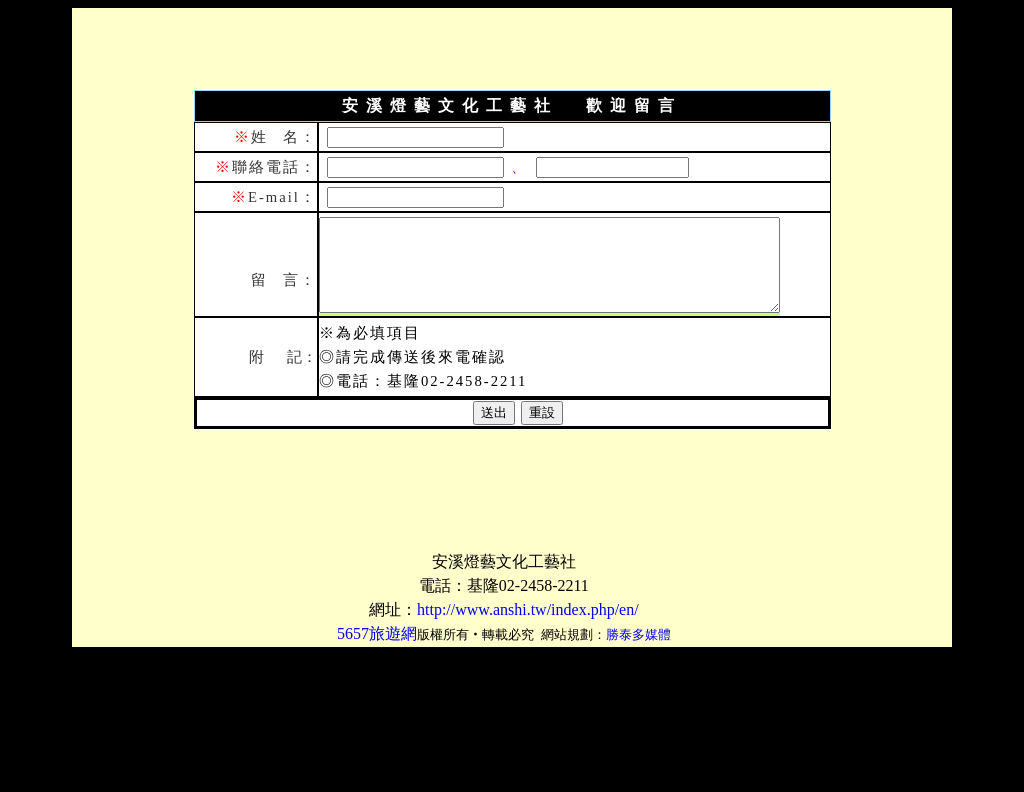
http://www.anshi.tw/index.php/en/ (528, 609)
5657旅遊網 (377, 633)
